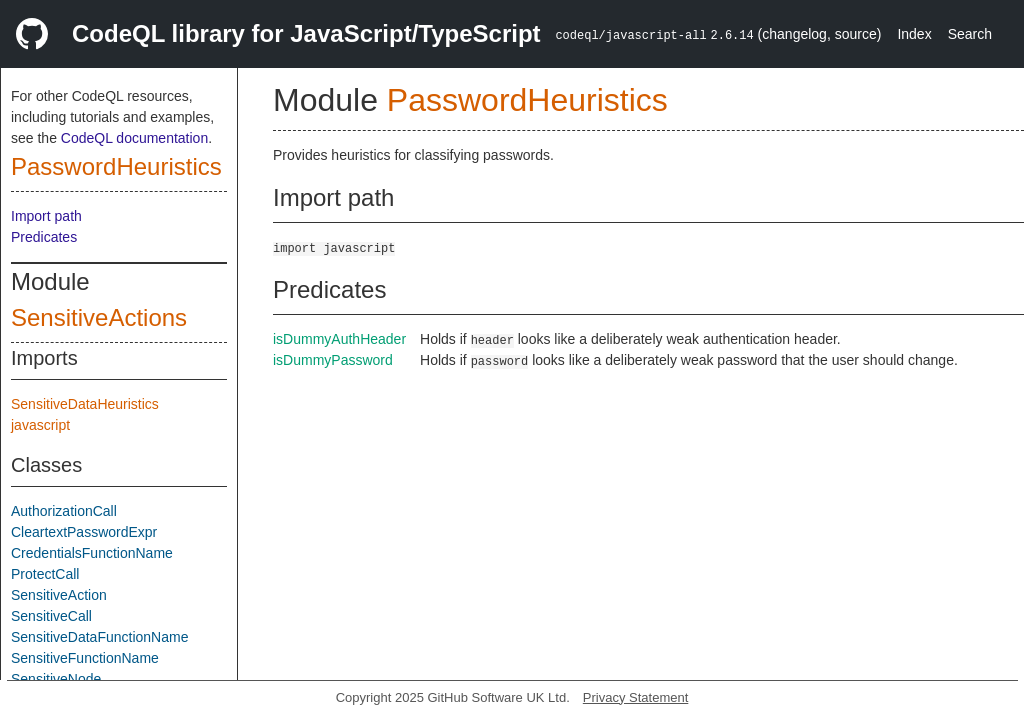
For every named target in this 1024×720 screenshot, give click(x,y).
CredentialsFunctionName (92, 553)
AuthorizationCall (64, 511)
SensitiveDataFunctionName (99, 637)
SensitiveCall (51, 616)
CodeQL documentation (134, 138)
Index (914, 34)
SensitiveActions (99, 317)
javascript (40, 425)
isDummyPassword (333, 360)
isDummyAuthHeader (339, 339)
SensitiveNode (56, 679)
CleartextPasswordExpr (84, 532)
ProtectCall (45, 574)
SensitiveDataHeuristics (85, 404)
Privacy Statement (636, 697)
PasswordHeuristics (116, 166)
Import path (46, 216)
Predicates (44, 237)
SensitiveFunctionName (85, 658)
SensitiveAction (59, 595)
